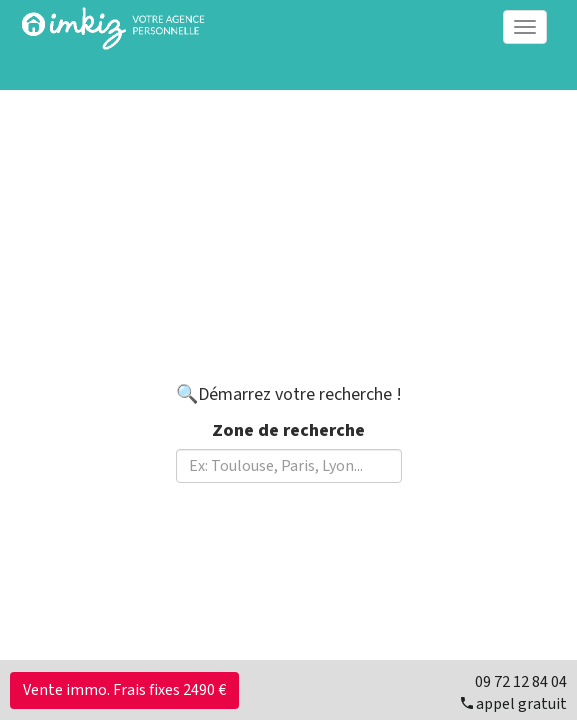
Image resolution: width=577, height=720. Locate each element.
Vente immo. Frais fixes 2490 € (124, 690)
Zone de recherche (288, 430)
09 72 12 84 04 (521, 682)
